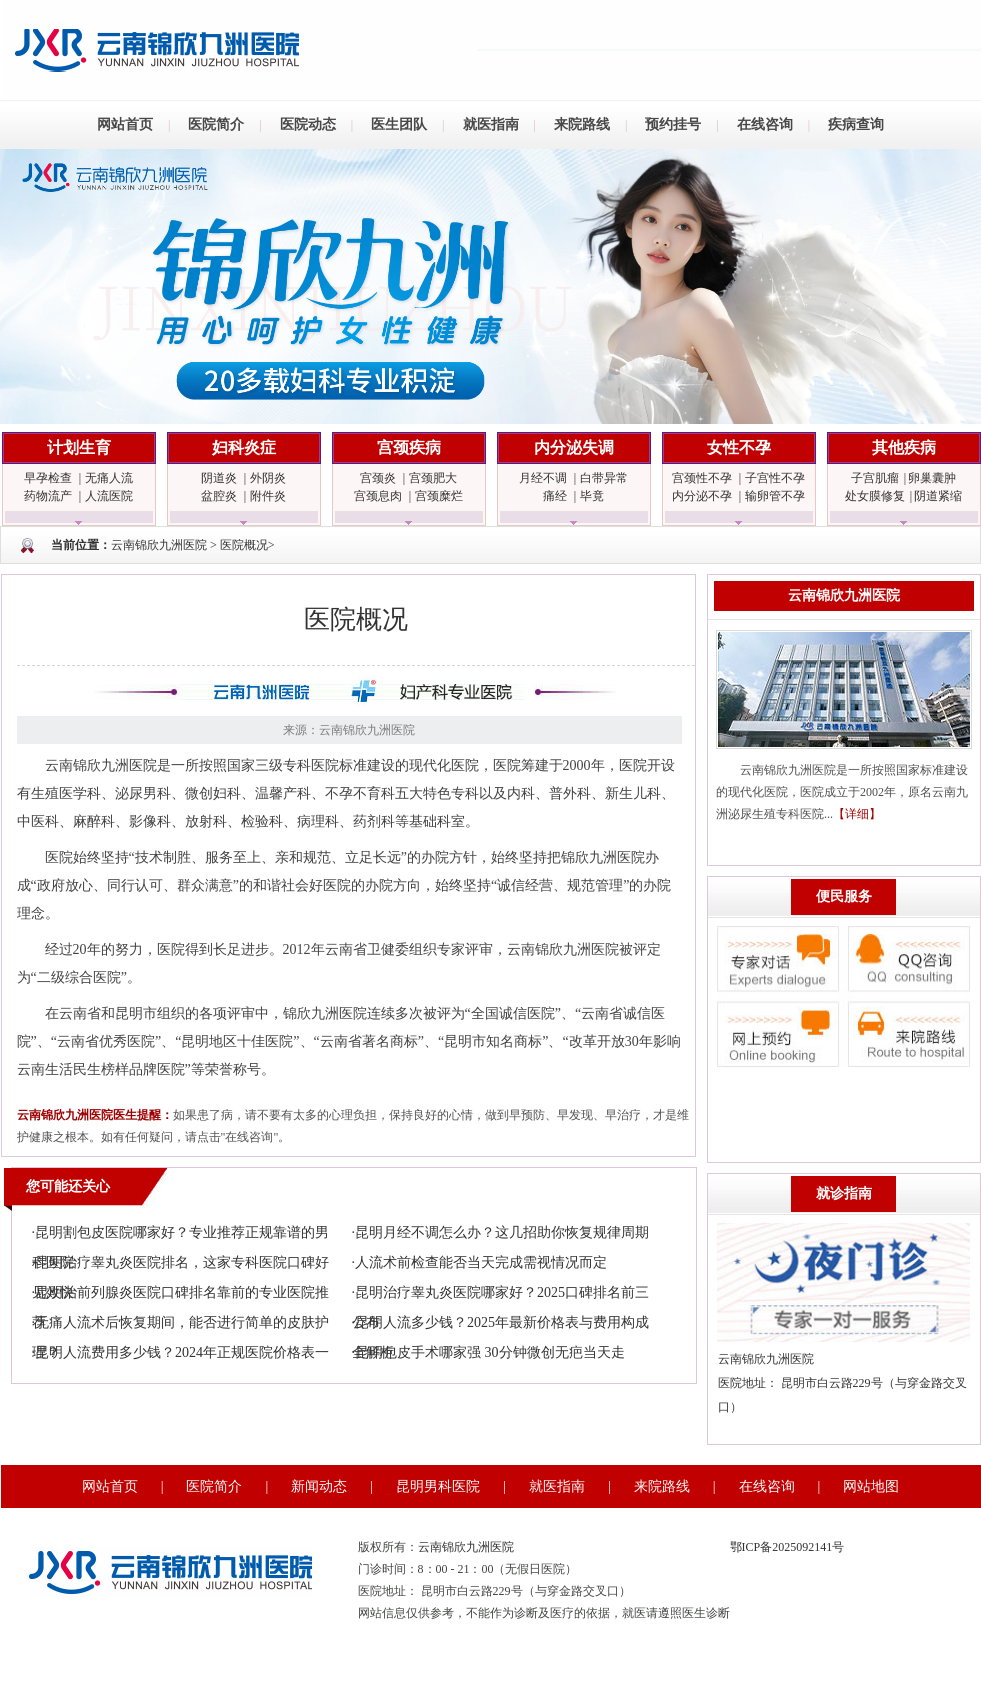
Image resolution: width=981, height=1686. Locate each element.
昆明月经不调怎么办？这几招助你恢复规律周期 (502, 1232)
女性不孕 (739, 447)
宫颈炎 (378, 478)
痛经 (555, 496)
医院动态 (308, 124)
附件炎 (268, 496)
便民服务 (844, 896)
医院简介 (216, 124)
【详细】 (857, 814)
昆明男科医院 (438, 1486)
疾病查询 (856, 124)
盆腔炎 (219, 496)
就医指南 (491, 124)
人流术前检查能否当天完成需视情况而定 (481, 1262)
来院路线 (582, 124)
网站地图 (871, 1486)
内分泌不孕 (702, 496)
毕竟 (592, 496)
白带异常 (604, 478)
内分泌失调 (574, 447)
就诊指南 (844, 1193)
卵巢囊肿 (932, 478)
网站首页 (125, 124)
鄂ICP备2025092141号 (787, 1547)
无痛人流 (109, 478)
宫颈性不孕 (702, 478)
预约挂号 (673, 124)
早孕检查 (48, 478)
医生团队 (399, 124)
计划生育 (79, 447)
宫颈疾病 (409, 447)
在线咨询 (765, 124)
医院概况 (244, 545)
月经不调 (543, 478)
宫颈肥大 (433, 478)
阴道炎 (219, 478)
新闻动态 (319, 1486)
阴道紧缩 (938, 496)
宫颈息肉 (378, 496)
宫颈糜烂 (439, 496)
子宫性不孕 (775, 478)
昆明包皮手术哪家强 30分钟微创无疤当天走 (490, 1352)
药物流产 (48, 496)
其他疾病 (904, 447)
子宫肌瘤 (875, 478)
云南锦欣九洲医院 (159, 545)
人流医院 (109, 496)
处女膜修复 (875, 496)
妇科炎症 (244, 447)
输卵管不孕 (775, 496)
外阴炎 (268, 478)
